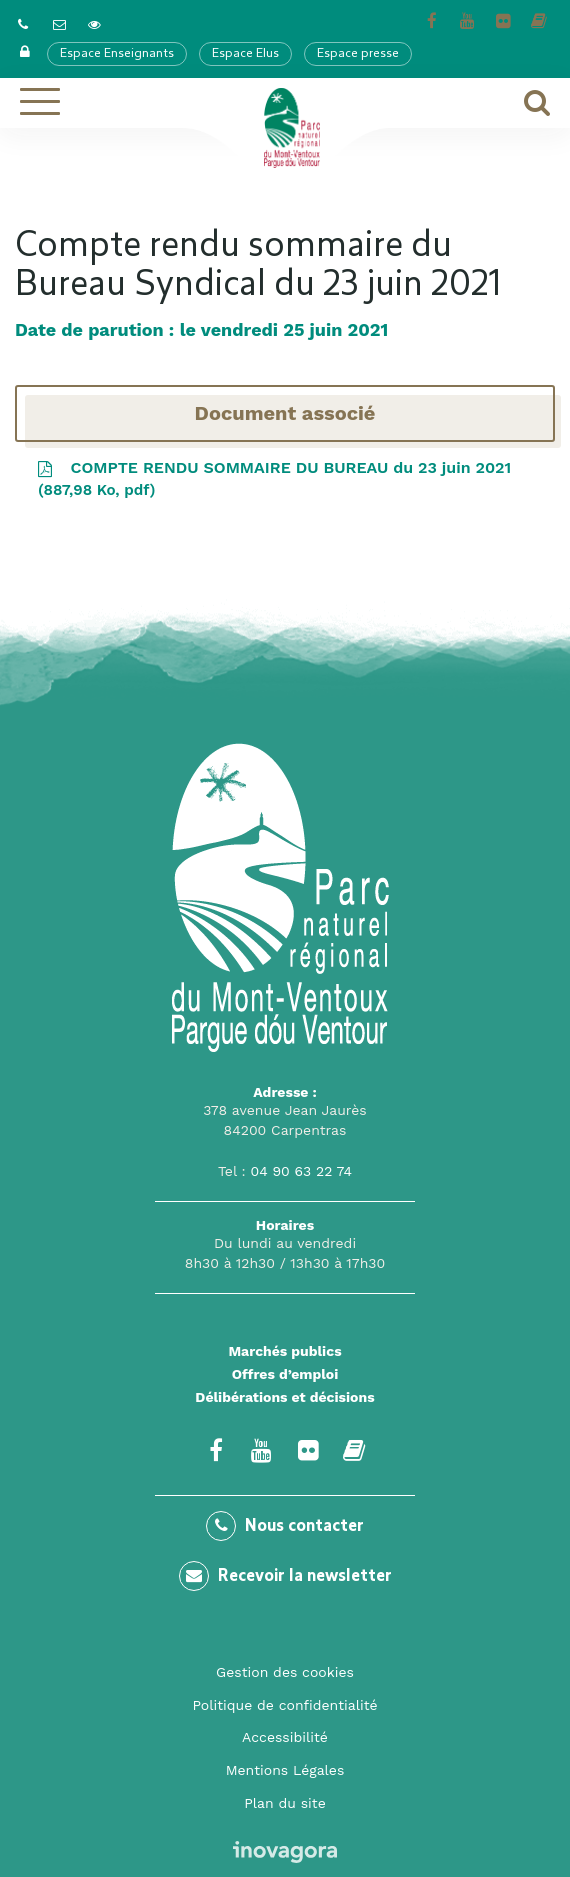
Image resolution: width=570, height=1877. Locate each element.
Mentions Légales (285, 1770)
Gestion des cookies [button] (285, 1672)
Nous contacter (285, 1526)
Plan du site (284, 1803)
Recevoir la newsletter (285, 1576)
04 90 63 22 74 (301, 1171)
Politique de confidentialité (284, 1705)
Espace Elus (245, 54)
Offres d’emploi (285, 1374)
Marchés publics (284, 1351)
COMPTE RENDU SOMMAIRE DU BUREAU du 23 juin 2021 (273, 480)
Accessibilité (285, 1737)
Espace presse (358, 54)
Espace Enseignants (117, 54)
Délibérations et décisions (284, 1397)
